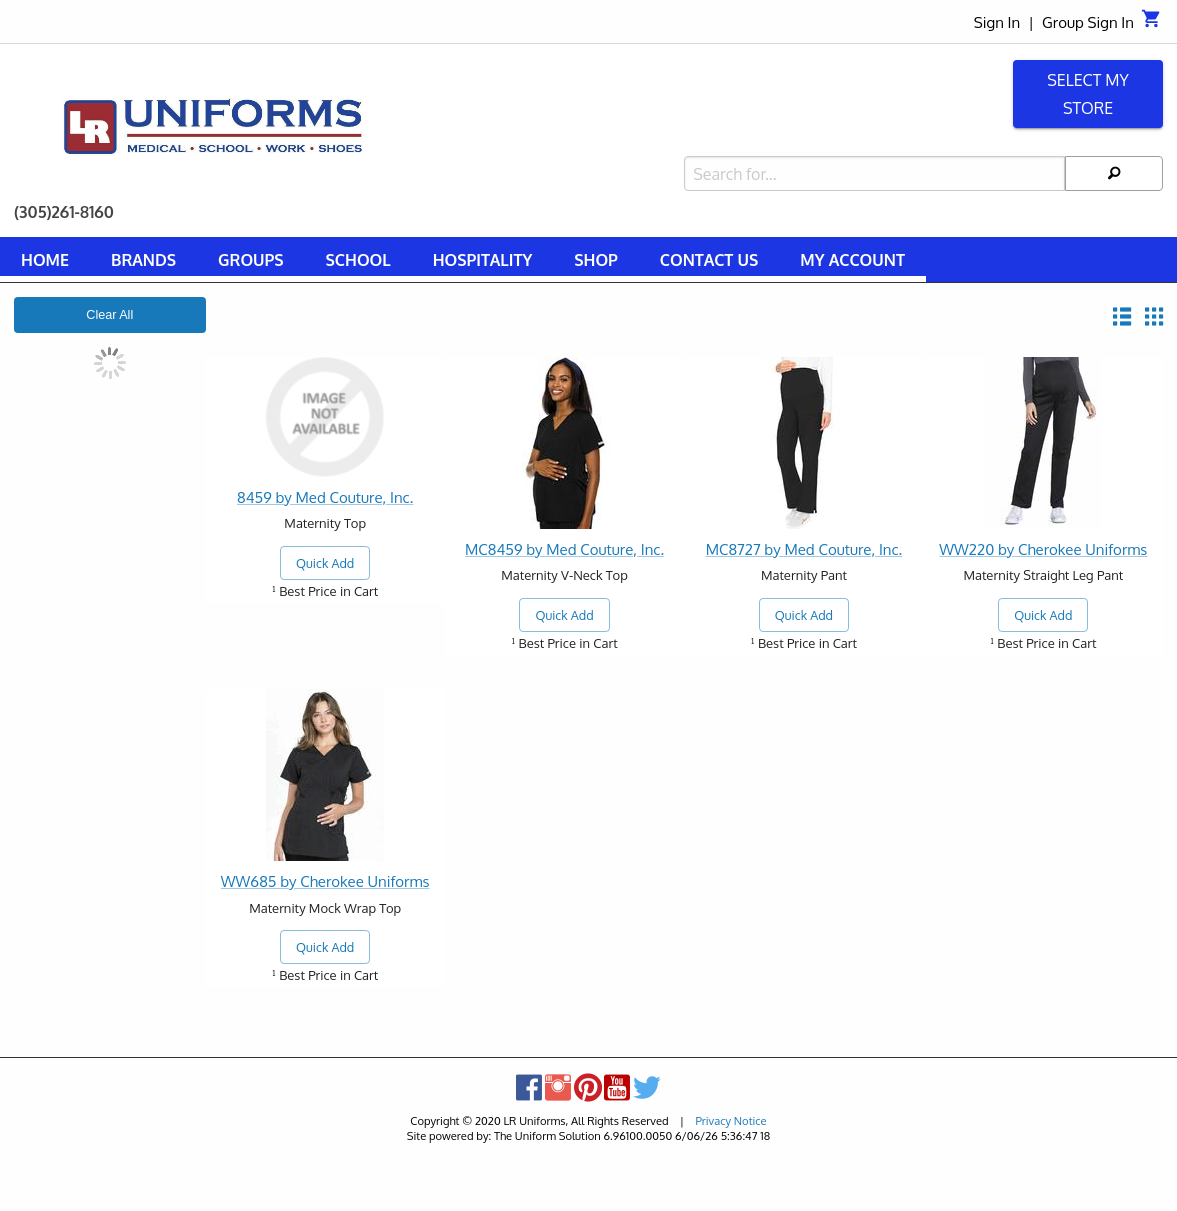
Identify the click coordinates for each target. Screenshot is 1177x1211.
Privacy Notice (730, 1120)
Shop (596, 260)
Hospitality (483, 260)
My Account (852, 260)
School (358, 260)
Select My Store (1088, 94)
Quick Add (325, 563)
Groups (251, 260)
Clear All (109, 315)
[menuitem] (45, 263)
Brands (143, 260)
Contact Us (709, 260)
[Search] (1114, 173)
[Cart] (1151, 23)
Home (45, 260)
